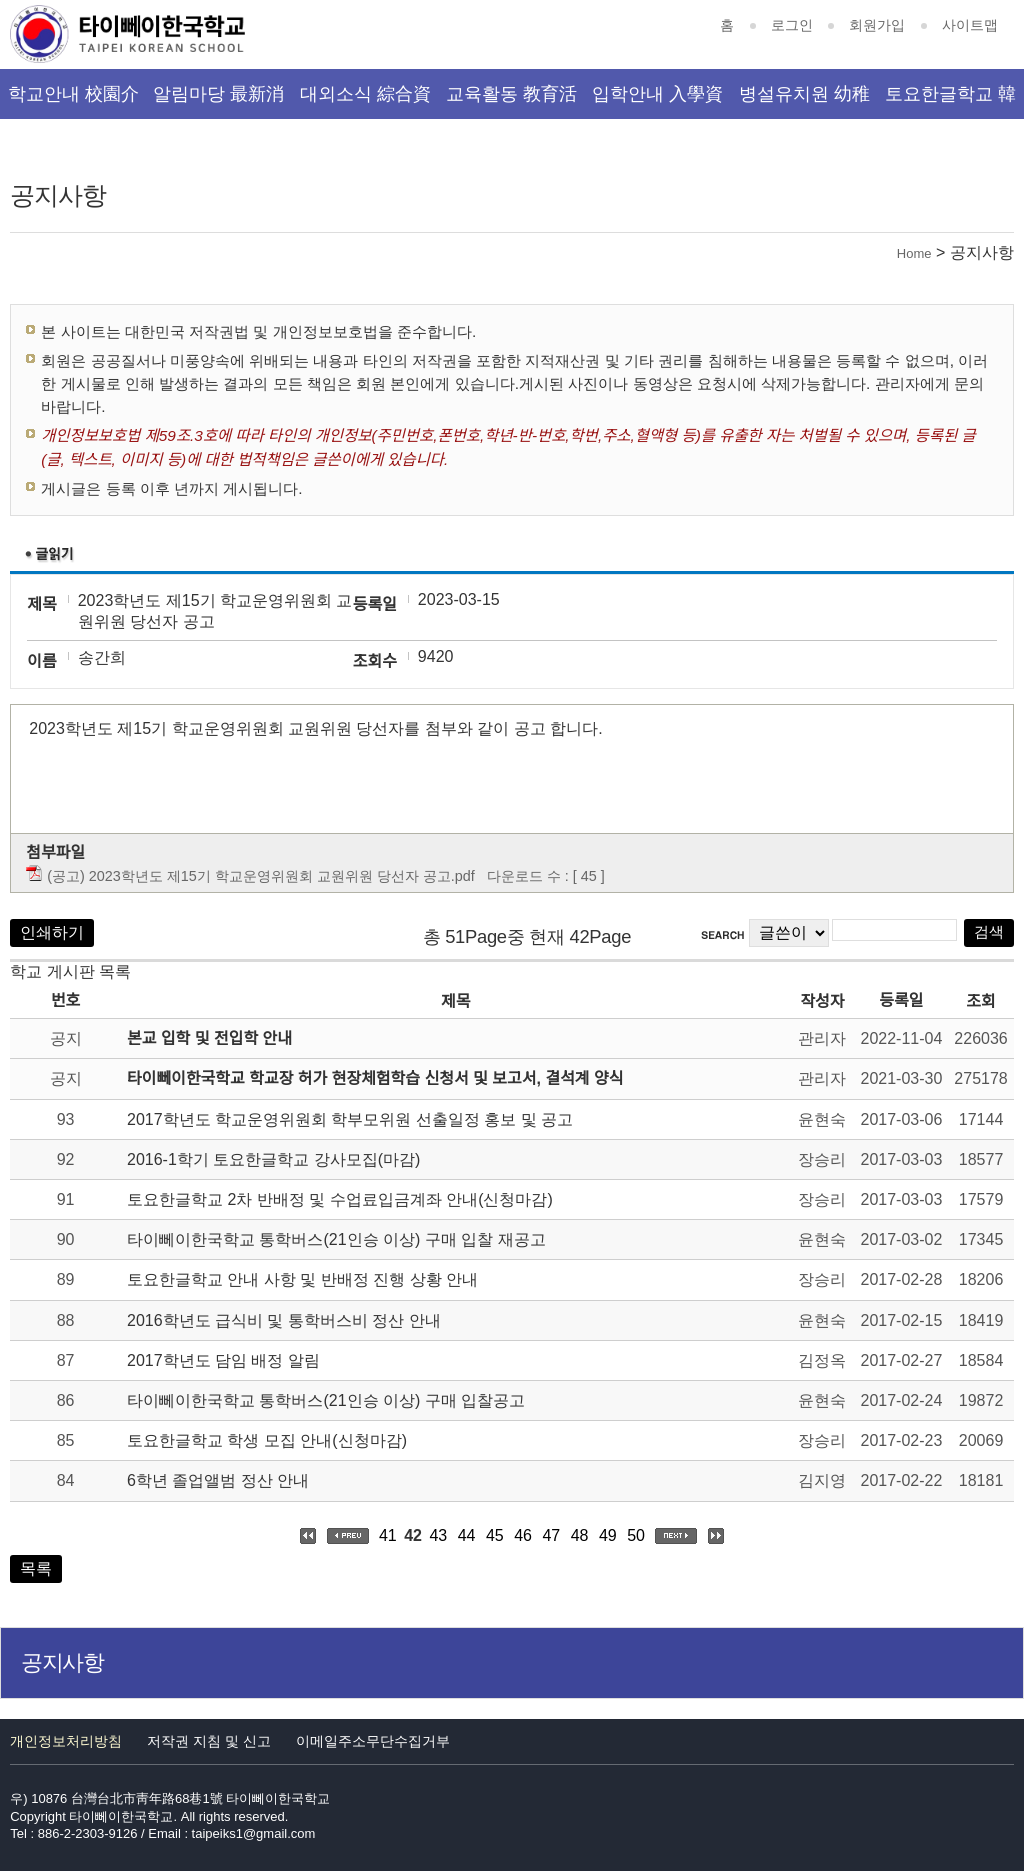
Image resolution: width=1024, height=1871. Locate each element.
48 (580, 1535)
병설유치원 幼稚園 (804, 101)
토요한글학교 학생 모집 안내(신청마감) (267, 1440)
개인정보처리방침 (66, 1741)
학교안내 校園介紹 (73, 101)
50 (636, 1535)
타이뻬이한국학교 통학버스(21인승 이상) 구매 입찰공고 (326, 1400)
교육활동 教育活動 (511, 101)
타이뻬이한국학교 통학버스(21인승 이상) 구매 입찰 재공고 (336, 1239)
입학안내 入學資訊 (657, 101)
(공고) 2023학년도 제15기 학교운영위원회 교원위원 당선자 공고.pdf (261, 876)
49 (608, 1535)
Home (914, 253)
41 (388, 1535)
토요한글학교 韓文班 (950, 101)
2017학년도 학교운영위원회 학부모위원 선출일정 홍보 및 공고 (350, 1119)
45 (495, 1535)
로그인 (792, 25)
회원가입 (877, 25)
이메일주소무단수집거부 (373, 1741)
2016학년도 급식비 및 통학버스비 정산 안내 (284, 1320)
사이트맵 (970, 25)
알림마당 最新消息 (218, 101)
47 (551, 1535)
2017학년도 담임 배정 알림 (223, 1360)
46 (523, 1535)
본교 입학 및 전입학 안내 (209, 1038)
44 (467, 1535)
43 (438, 1535)
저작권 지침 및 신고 (209, 1741)
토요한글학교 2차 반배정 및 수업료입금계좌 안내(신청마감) (340, 1199)
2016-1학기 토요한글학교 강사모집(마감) (273, 1159)
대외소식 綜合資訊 (365, 101)
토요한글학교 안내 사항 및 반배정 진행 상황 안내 (302, 1279)
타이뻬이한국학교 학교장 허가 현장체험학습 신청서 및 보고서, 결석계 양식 (375, 1078)
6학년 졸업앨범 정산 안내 (218, 1480)
